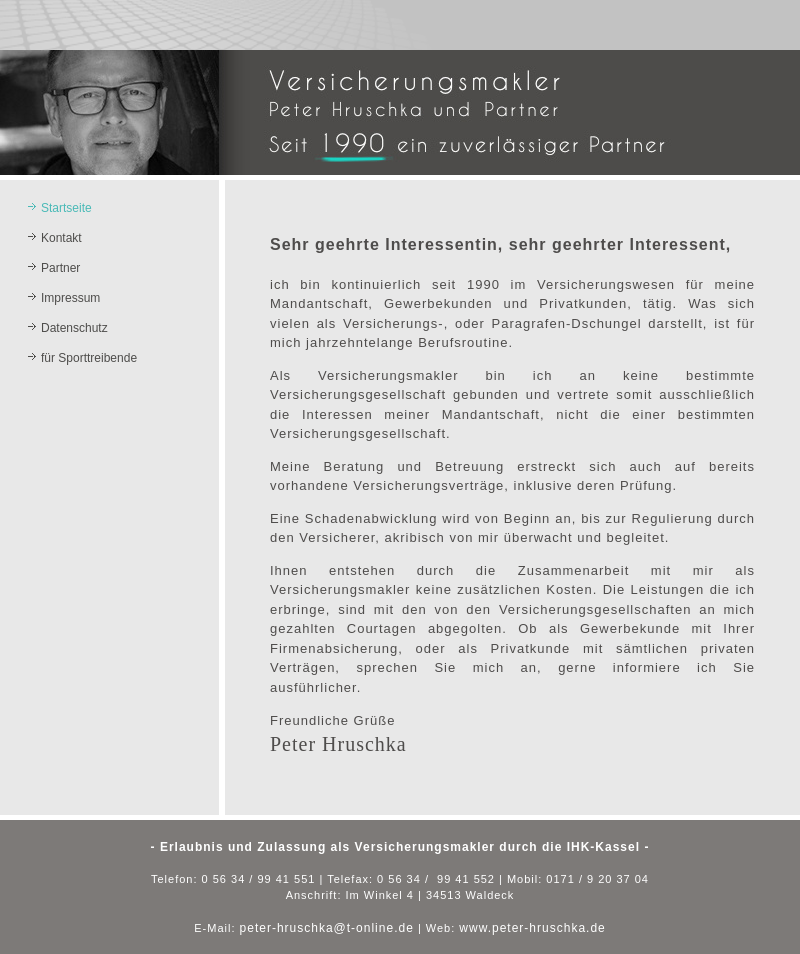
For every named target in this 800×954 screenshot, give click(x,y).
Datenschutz (74, 328)
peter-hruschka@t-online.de (327, 928)
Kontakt (61, 238)
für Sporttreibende (89, 358)
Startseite (66, 208)
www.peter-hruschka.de (532, 928)
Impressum (70, 298)
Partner (60, 268)
